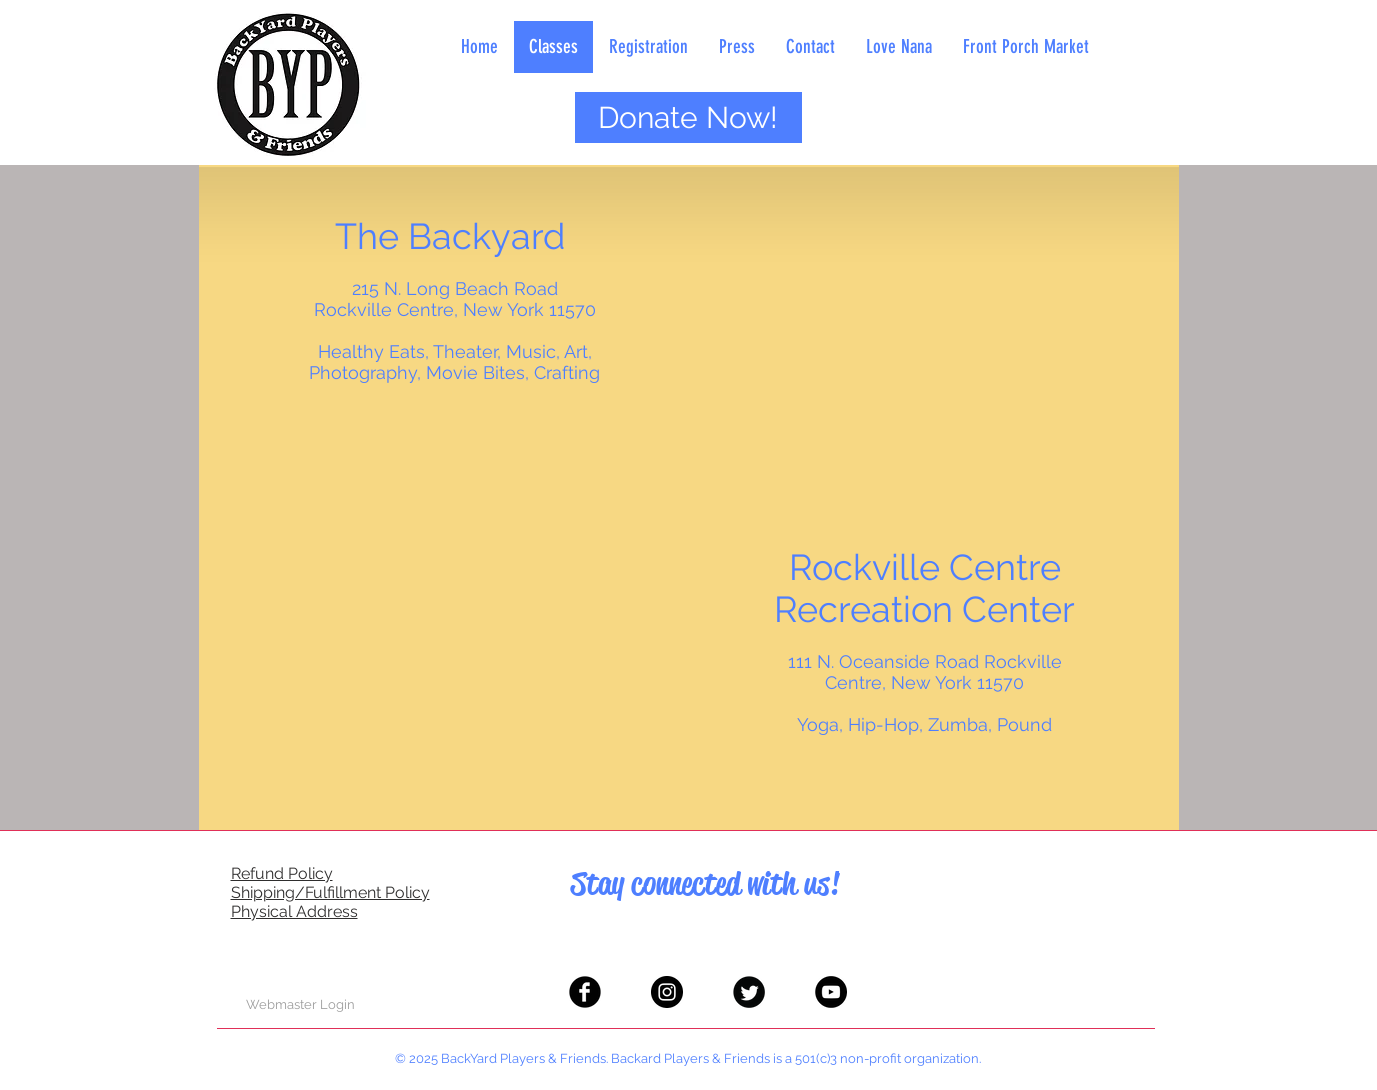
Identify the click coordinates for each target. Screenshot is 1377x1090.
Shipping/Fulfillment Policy (330, 892)
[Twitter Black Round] (749, 992)
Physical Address (294, 911)
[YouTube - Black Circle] (831, 992)
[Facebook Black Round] (585, 992)
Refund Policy (282, 873)
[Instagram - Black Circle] (667, 992)
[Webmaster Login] (300, 1005)
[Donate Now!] (688, 117)
